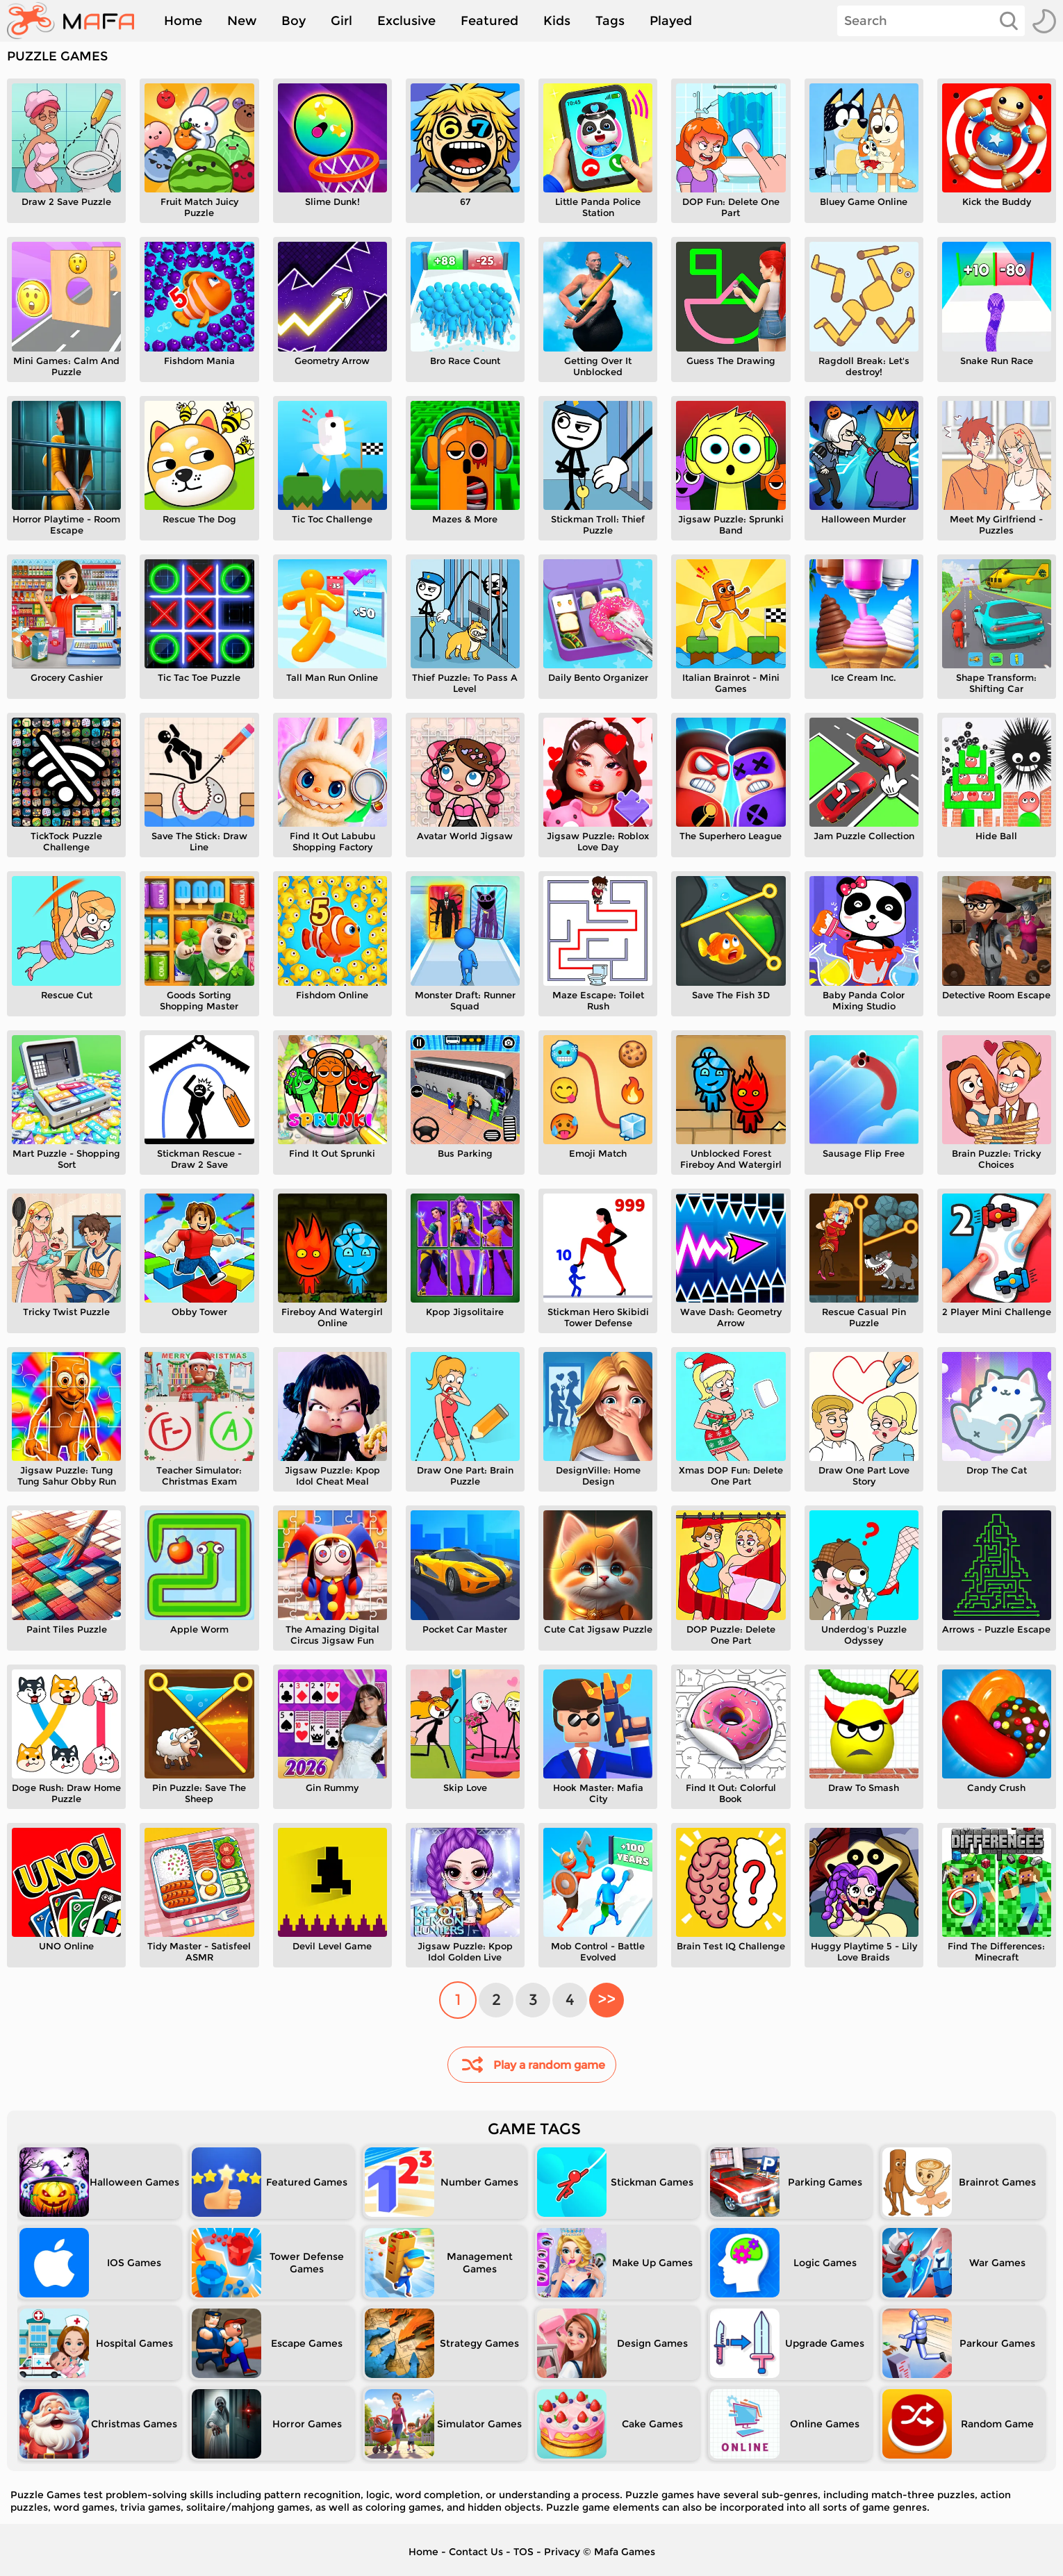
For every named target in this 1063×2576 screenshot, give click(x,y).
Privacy (562, 2551)
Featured (489, 20)
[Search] (931, 21)
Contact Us (476, 2551)
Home (183, 20)
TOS (523, 2551)
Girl (341, 20)
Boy (293, 20)
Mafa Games (624, 2551)
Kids (556, 20)
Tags (610, 20)
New (241, 20)
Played (671, 20)
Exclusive (406, 20)
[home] (77, 21)
